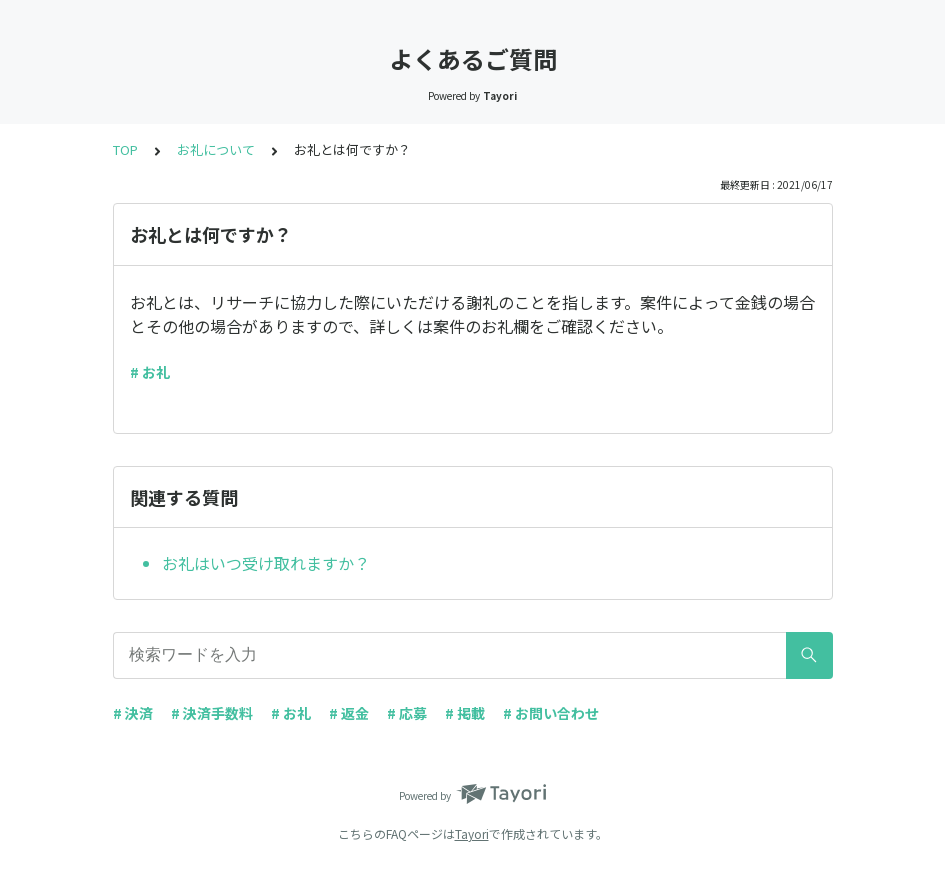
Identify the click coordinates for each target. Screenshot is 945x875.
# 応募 (407, 713)
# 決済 (133, 713)
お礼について (216, 149)
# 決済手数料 (212, 713)
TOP (125, 149)
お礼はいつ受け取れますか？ (266, 563)
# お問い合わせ (551, 713)
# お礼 (150, 372)
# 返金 (349, 713)
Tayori (472, 833)
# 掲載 (465, 713)
